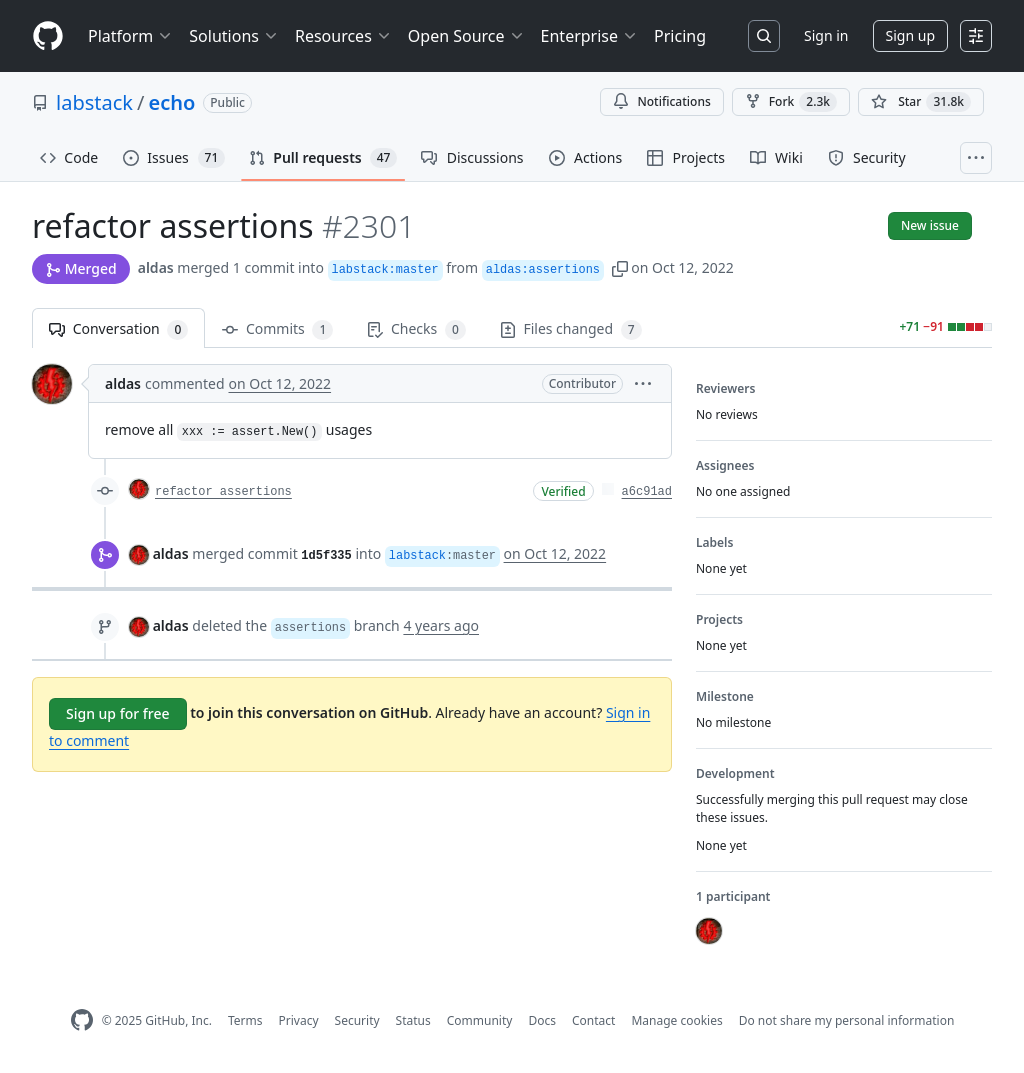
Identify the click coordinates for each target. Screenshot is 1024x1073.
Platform (130, 36)
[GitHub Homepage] (82, 1020)
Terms (245, 1020)
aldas (156, 267)
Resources (343, 36)
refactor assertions (223, 492)
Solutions (234, 36)
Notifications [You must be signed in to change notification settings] (661, 101)
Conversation (118, 329)
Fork (791, 102)
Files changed (571, 329)
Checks (416, 329)
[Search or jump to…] (764, 36)
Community (480, 1020)
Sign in (826, 35)
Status (413, 1020)
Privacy (299, 1020)
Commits (277, 329)
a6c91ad (647, 492)
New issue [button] (930, 225)
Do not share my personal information (847, 1020)
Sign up (910, 35)
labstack (94, 102)
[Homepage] (48, 36)
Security (357, 1020)
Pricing (680, 36)
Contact (593, 1020)
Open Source (466, 36)
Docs (542, 1020)
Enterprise (589, 36)
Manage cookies (676, 1020)
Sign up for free (118, 713)
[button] (620, 267)
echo (171, 102)
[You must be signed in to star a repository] (921, 102)
